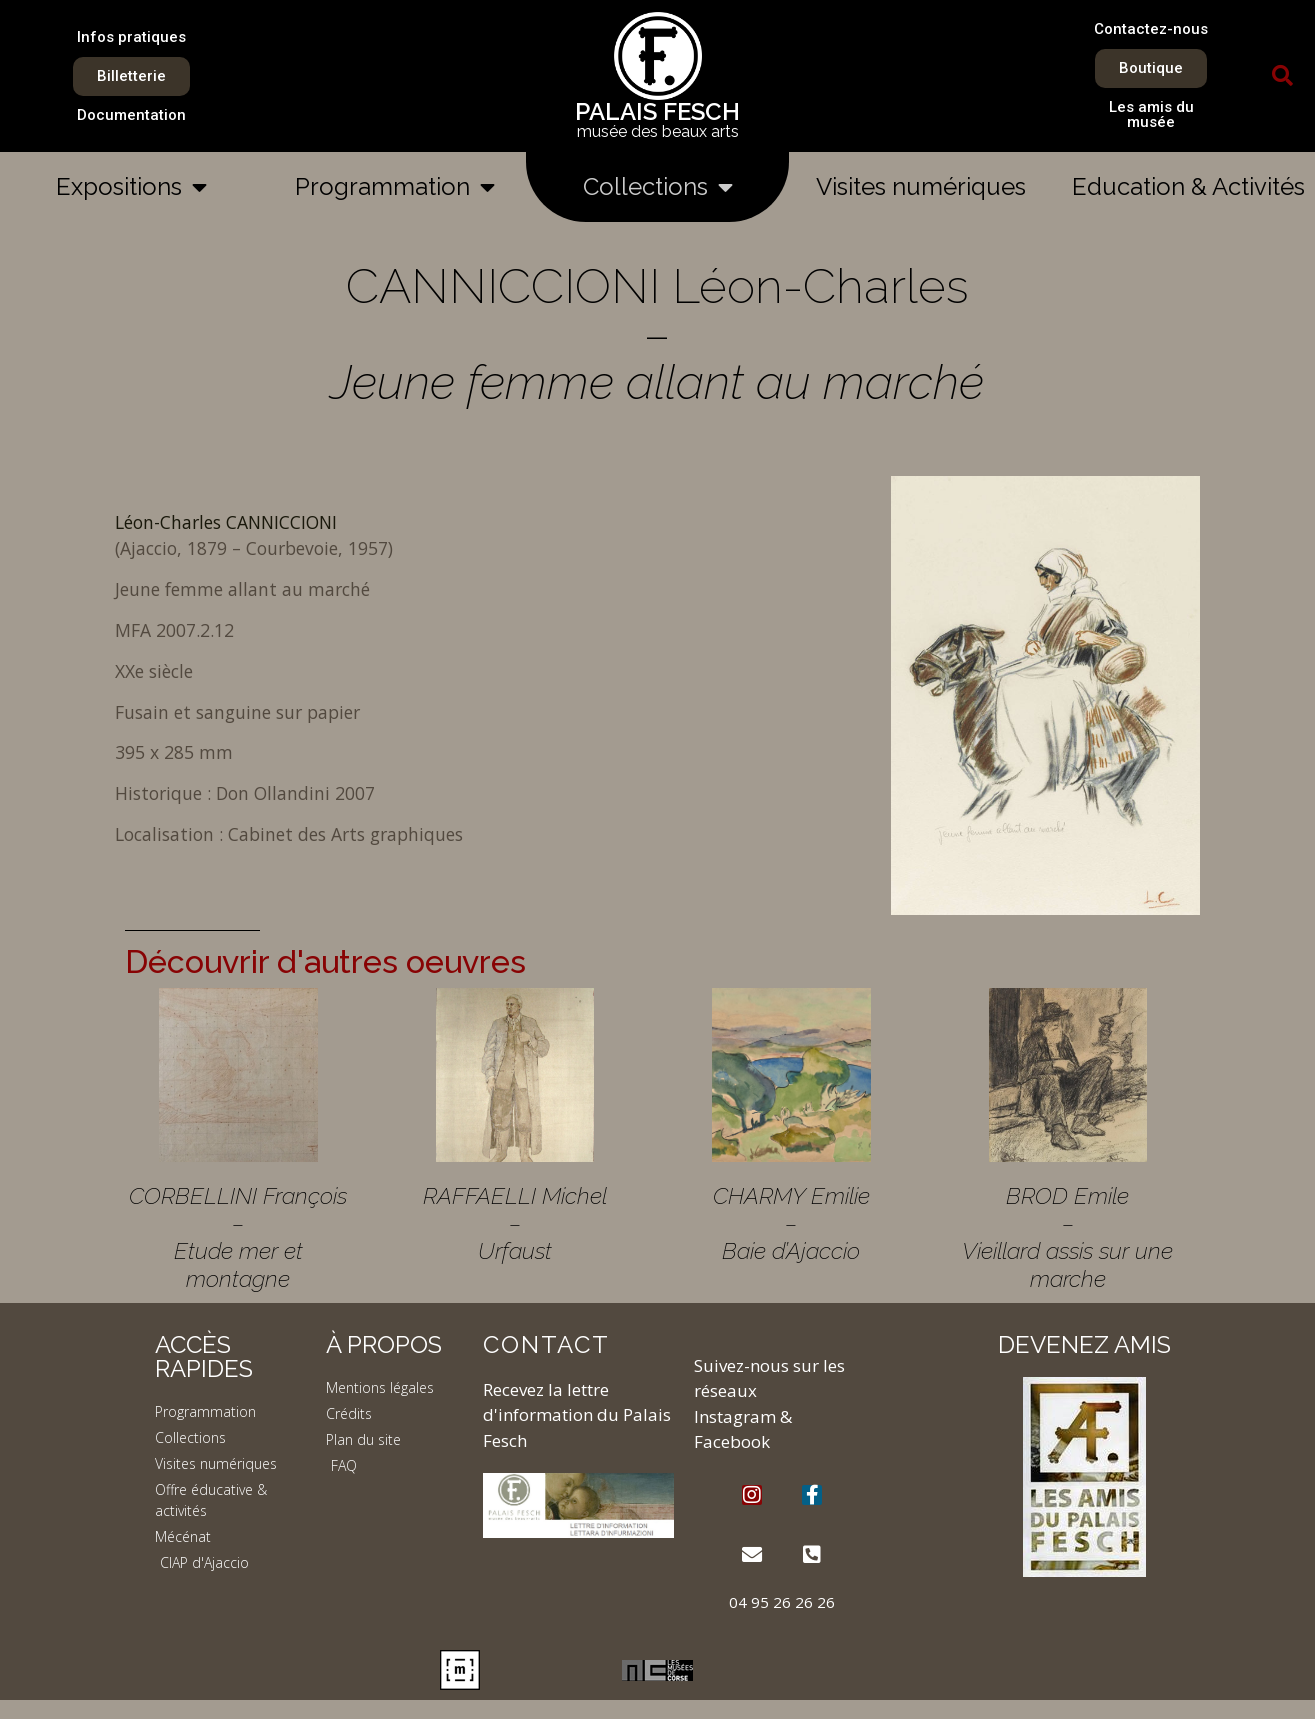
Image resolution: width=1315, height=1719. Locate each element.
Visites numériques (921, 186)
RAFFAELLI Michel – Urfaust (515, 1223)
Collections (658, 187)
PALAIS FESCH (657, 111)
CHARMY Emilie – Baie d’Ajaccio (791, 1223)
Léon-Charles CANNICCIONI (226, 522)
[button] (1283, 76)
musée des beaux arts (658, 131)
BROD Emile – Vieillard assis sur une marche (1067, 1237)
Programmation (395, 187)
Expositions (131, 187)
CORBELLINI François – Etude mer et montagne (238, 1237)
